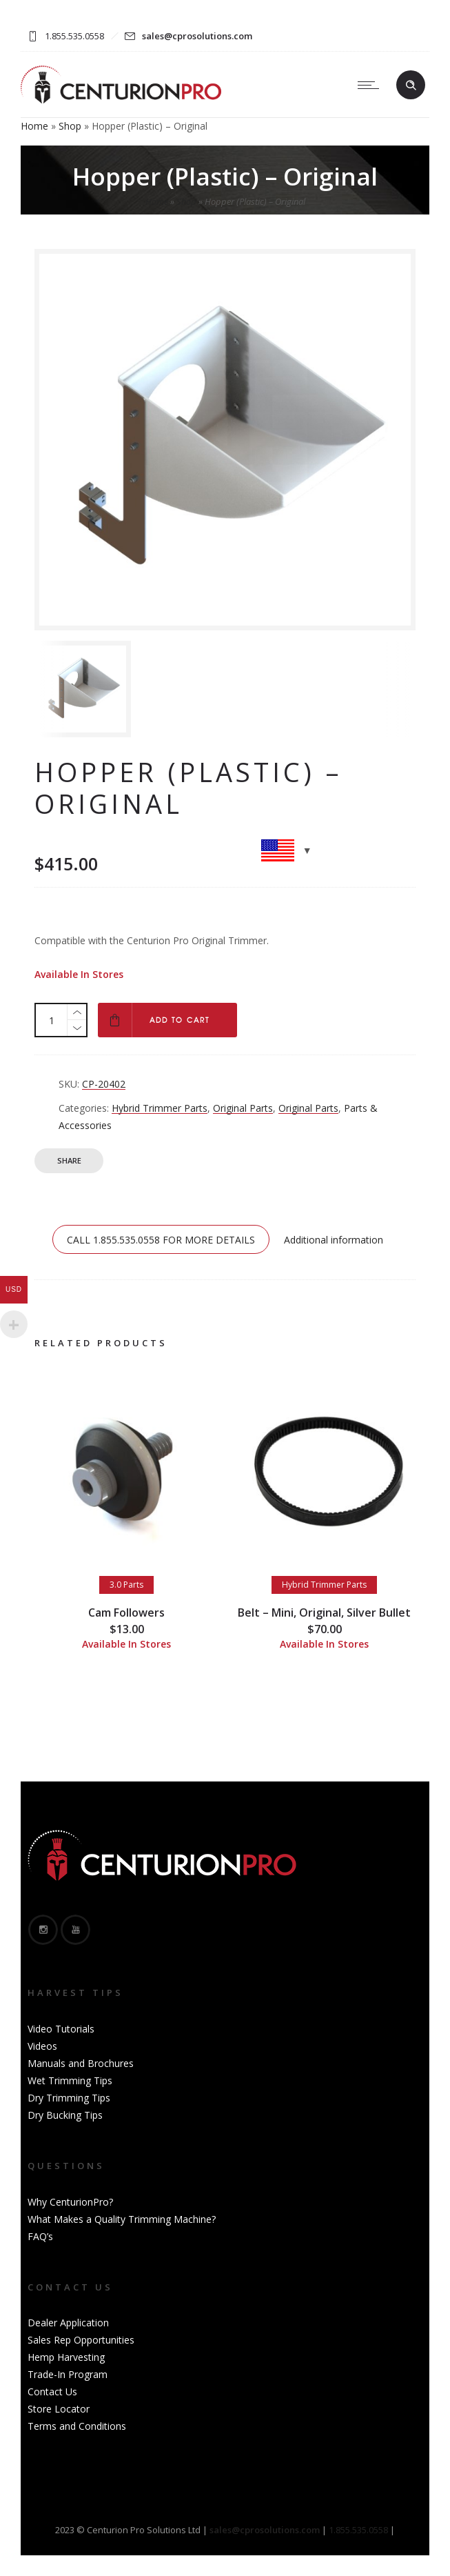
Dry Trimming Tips (69, 2097)
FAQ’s (40, 2236)
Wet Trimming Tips (70, 2080)
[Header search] (411, 85)
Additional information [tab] (333, 1239)
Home (34, 125)
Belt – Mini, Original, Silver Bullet (324, 1612)
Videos (42, 2046)
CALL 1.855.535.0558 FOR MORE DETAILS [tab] (161, 1239)
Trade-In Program (68, 2374)
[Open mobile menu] (371, 85)
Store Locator (59, 2408)
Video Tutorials (61, 2028)
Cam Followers (126, 1612)
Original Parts (243, 1108)
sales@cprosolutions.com (197, 36)
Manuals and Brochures (81, 2063)
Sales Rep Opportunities (81, 2339)
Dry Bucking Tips (65, 2114)
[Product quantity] (52, 1020)
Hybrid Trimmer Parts (159, 1108)
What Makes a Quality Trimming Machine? (122, 2219)
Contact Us (52, 2391)
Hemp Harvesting (66, 2357)
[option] (93, 689)
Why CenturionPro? (70, 2201)
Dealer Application (68, 2322)
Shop (70, 125)
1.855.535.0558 (358, 2530)
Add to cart (179, 1020)
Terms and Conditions (77, 2426)
